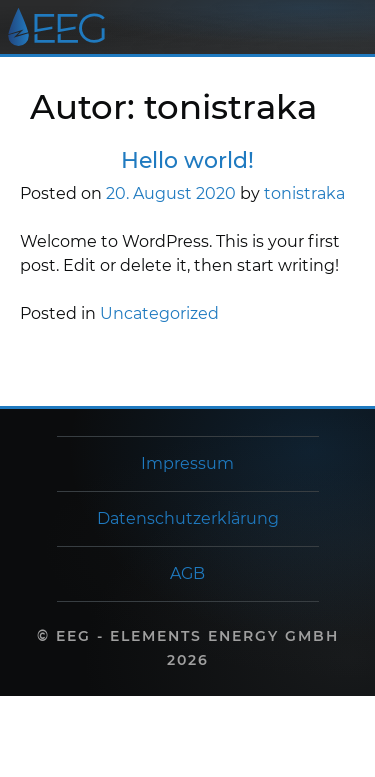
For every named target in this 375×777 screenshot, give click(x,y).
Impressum (187, 463)
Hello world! (187, 160)
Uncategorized (159, 313)
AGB (187, 573)
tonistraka (304, 193)
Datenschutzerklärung (188, 518)
